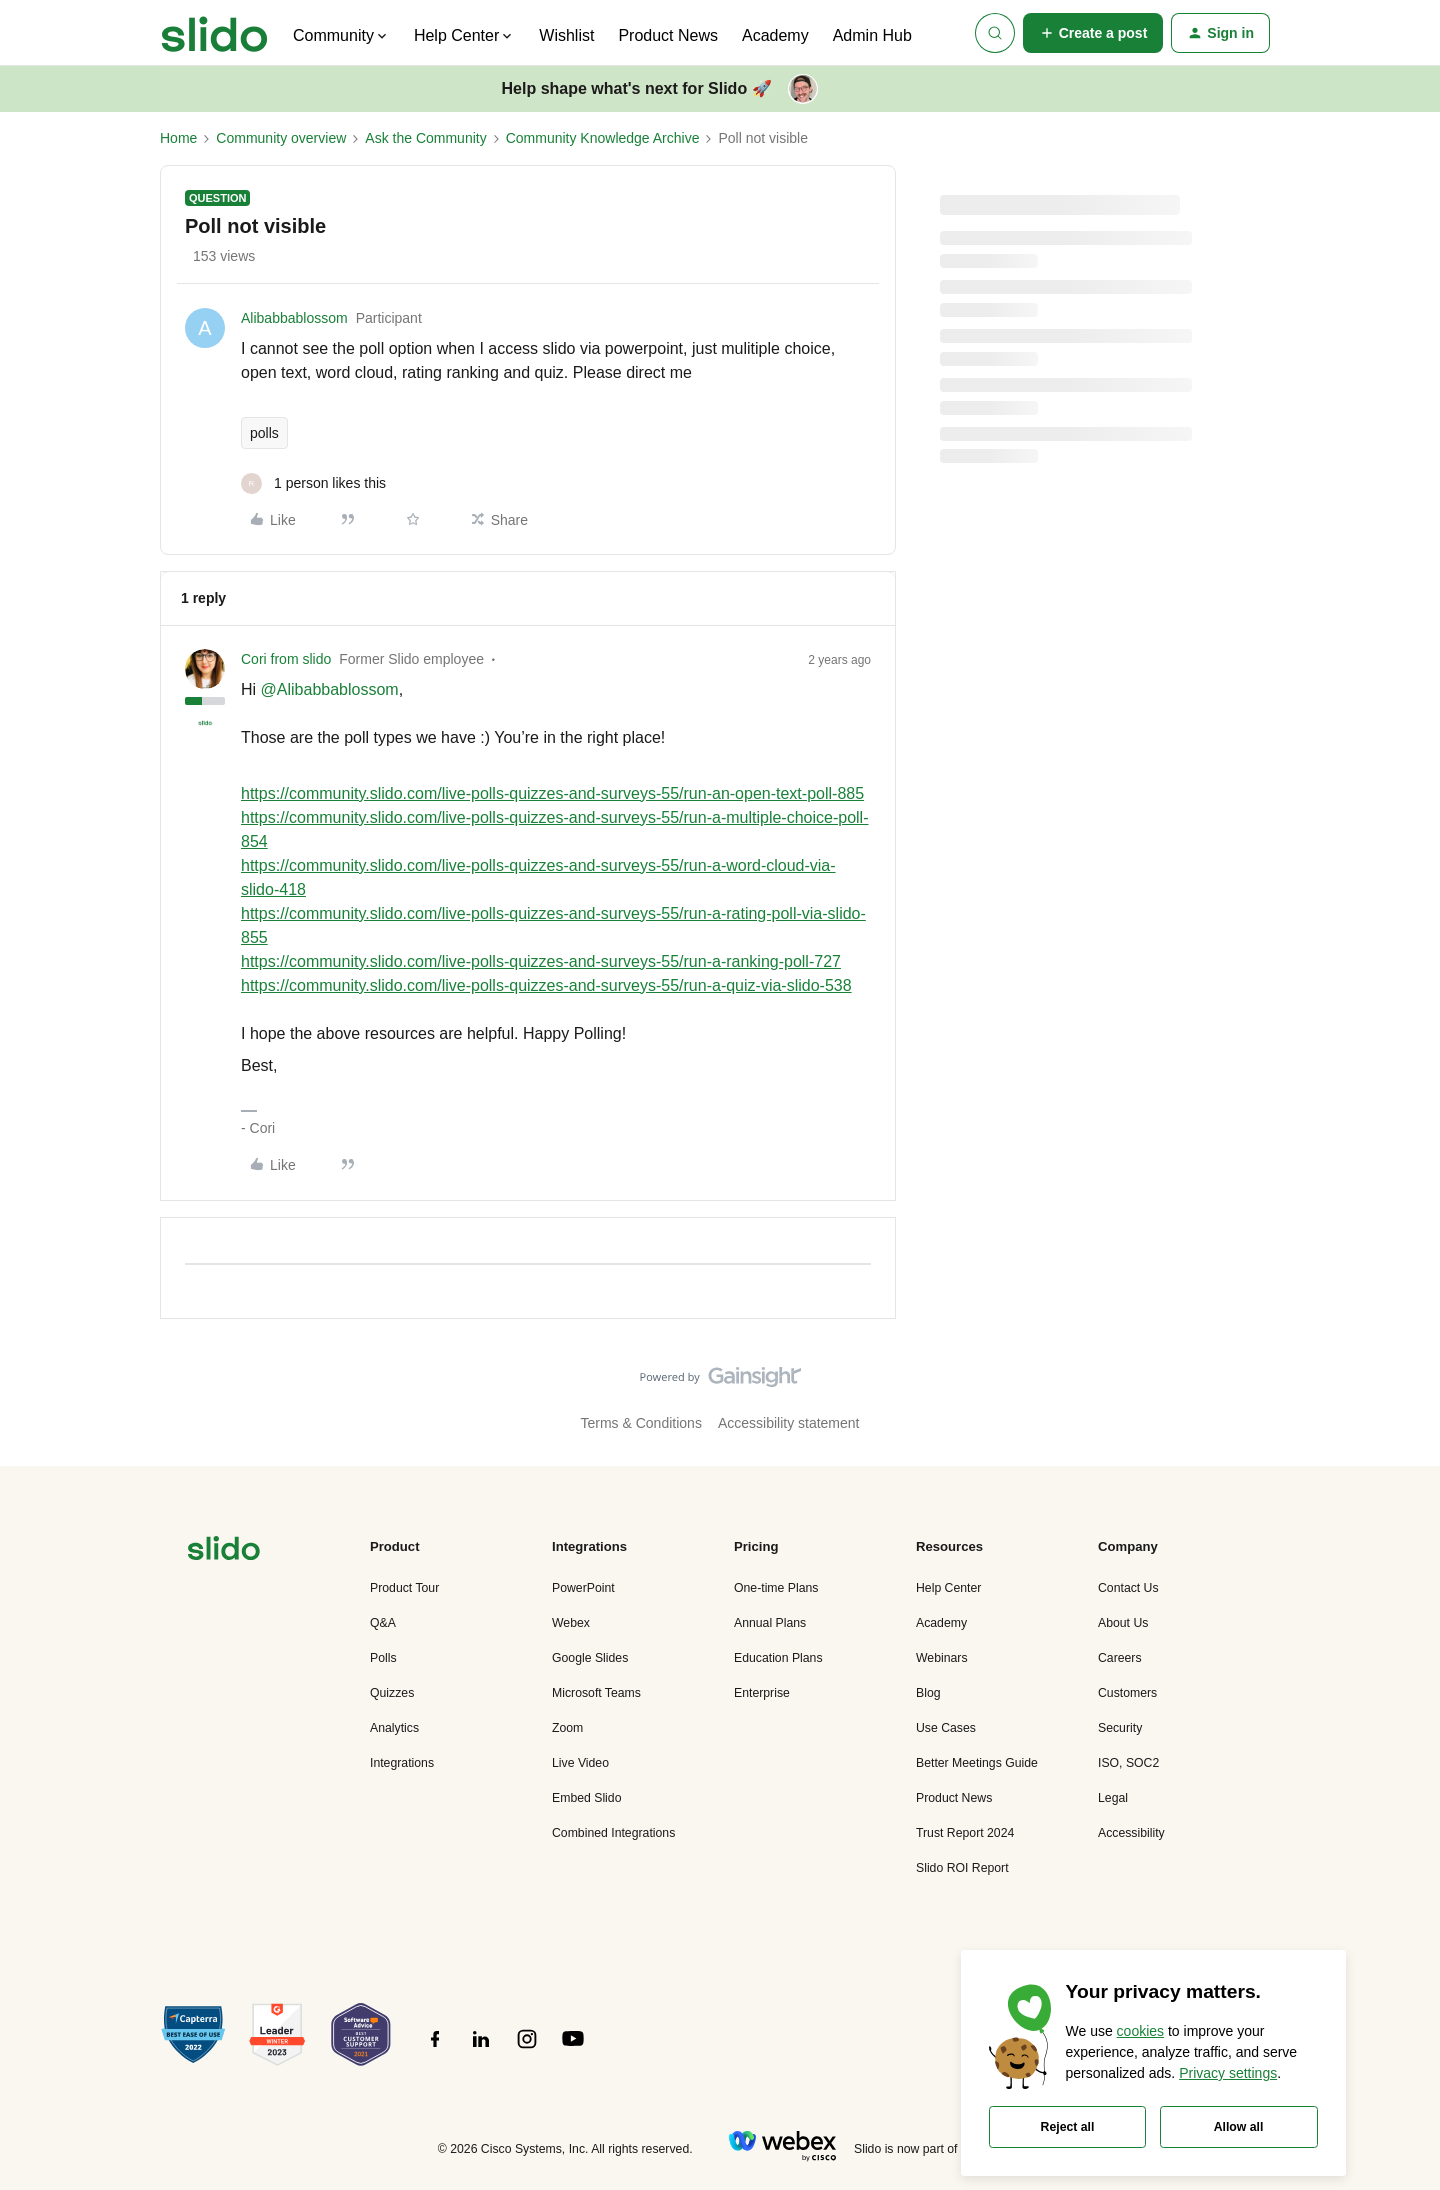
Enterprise (762, 1693)
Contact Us (1128, 1588)
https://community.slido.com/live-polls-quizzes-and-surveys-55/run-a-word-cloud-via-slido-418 (538, 877)
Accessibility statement (789, 1423)
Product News (668, 35)
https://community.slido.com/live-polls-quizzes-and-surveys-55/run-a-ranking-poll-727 (541, 961)
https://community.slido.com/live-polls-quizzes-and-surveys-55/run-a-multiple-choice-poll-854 (554, 829)
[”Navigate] (224, 1551)
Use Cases (946, 1728)
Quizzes (392, 1693)
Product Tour (404, 1588)
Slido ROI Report (962, 1868)
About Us (1123, 1623)
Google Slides (590, 1658)
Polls (383, 1658)
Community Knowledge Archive (603, 138)
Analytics (394, 1728)
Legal (1113, 1798)
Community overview (281, 138)
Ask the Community (425, 138)
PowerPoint (583, 1588)
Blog (928, 1693)
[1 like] (313, 483)
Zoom (567, 1728)
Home (178, 138)
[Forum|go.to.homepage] (214, 33)
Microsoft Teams (596, 1693)
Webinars (942, 1658)
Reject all (1068, 2127)
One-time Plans (776, 1588)
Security (1120, 1728)
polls (264, 433)
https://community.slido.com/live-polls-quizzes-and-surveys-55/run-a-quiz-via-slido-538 (546, 985)
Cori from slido (286, 659)
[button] (1093, 33)
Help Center (948, 1588)
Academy (775, 35)
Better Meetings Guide (977, 1763)
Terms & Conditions (641, 1423)
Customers (1127, 1693)
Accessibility (1131, 1833)
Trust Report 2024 (965, 1833)
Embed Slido (586, 1798)
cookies (1140, 2031)
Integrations (402, 1763)
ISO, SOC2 (1128, 1763)
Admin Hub (872, 35)
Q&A (383, 1623)
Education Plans (778, 1658)
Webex (571, 1623)
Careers (1120, 1658)
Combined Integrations (613, 1833)
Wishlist (566, 35)
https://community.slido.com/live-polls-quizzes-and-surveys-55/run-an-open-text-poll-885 (552, 793)
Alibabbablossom (294, 318)
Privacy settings (1228, 2073)
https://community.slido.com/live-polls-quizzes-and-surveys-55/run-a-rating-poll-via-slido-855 (553, 925)
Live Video (580, 1763)
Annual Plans (770, 1623)
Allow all (1239, 2127)
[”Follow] (435, 2050)
